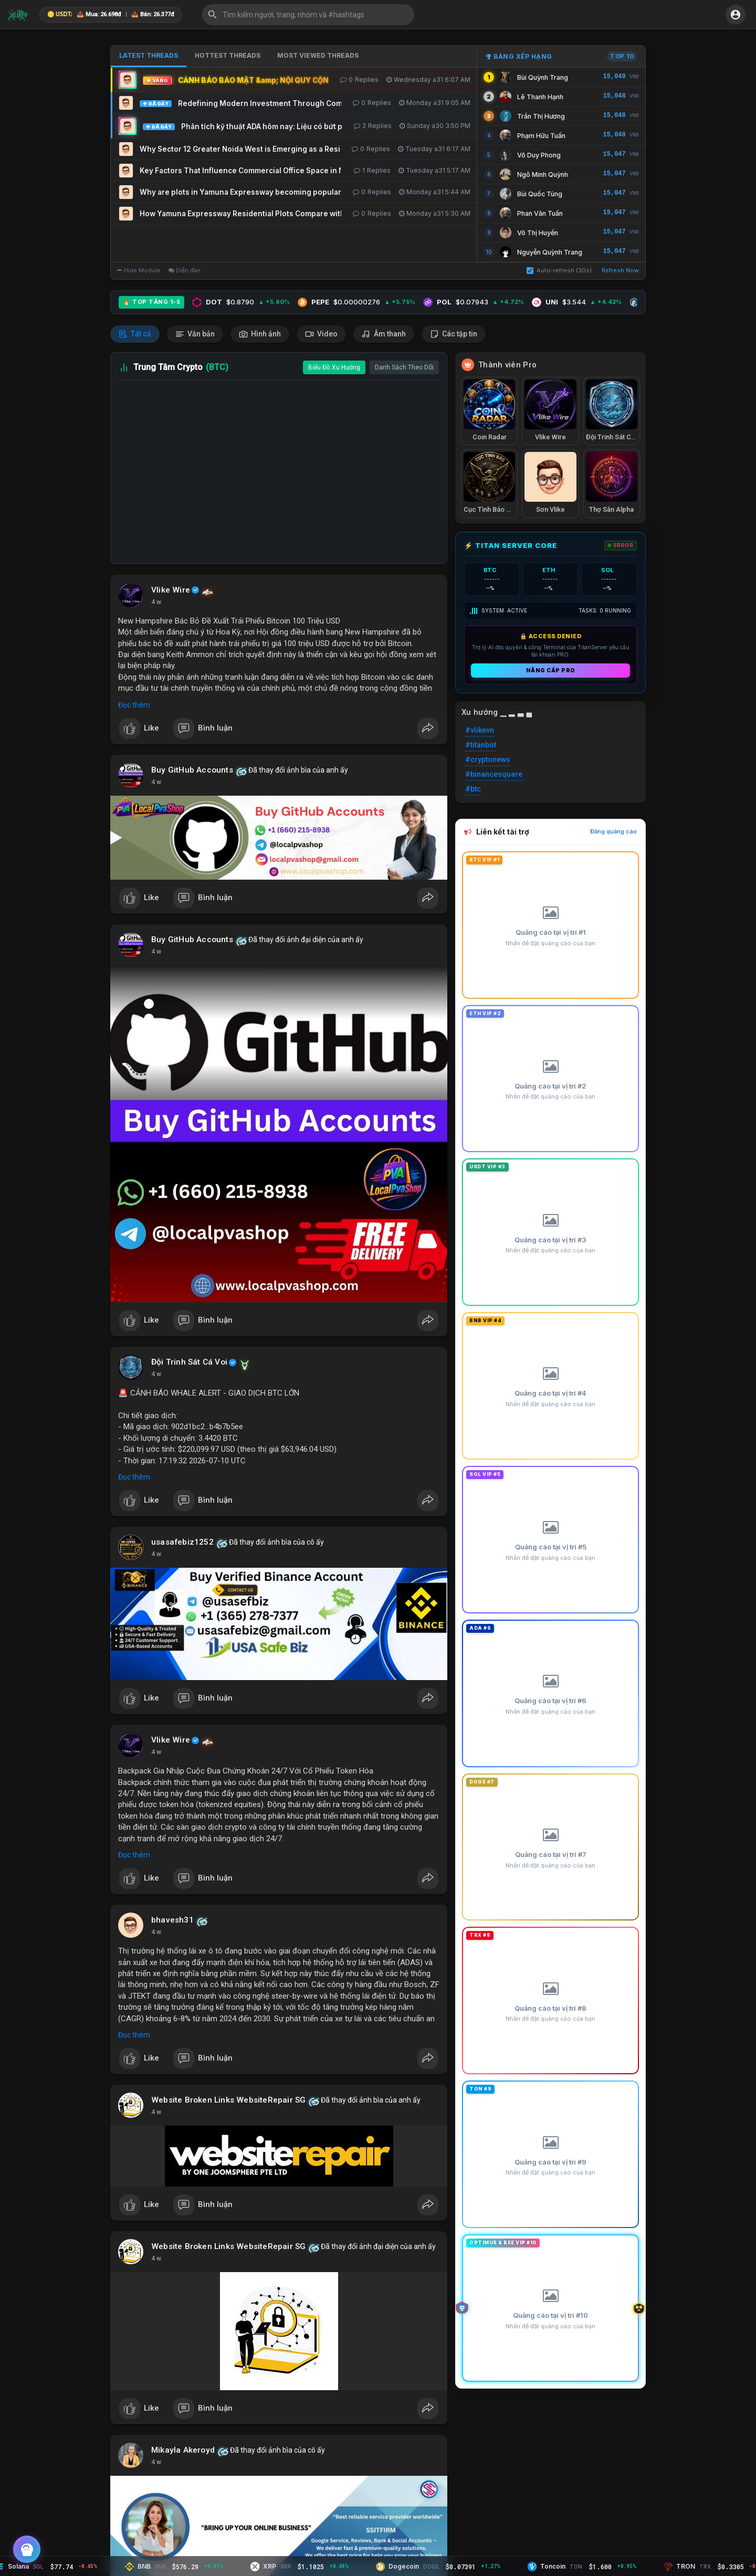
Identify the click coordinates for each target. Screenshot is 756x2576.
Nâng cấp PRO (550, 670)
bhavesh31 (172, 1920)
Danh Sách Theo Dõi (404, 367)
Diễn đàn (185, 270)
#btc (473, 789)
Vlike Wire (170, 590)
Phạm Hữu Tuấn (541, 136)
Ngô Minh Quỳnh (542, 174)
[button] (308, 14)
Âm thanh (384, 334)
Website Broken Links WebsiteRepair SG (228, 2100)
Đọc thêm (134, 705)
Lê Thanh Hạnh (540, 97)
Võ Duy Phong (539, 155)
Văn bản (195, 334)
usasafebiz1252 (182, 1542)
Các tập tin (453, 334)
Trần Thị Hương (541, 116)
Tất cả (135, 334)
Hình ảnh (260, 334)
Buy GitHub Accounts (192, 770)
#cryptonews (487, 759)
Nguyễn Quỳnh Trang (549, 252)
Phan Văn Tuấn (540, 213)
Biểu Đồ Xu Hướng (334, 367)
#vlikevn (479, 730)
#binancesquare (493, 774)
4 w (156, 602)
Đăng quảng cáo (613, 831)
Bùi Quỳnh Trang (542, 77)
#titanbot (480, 745)
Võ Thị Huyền (537, 233)
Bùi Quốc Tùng (539, 194)
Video (321, 334)
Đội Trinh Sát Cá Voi (189, 1362)
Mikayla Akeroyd (183, 2450)
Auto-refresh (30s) (559, 270)
